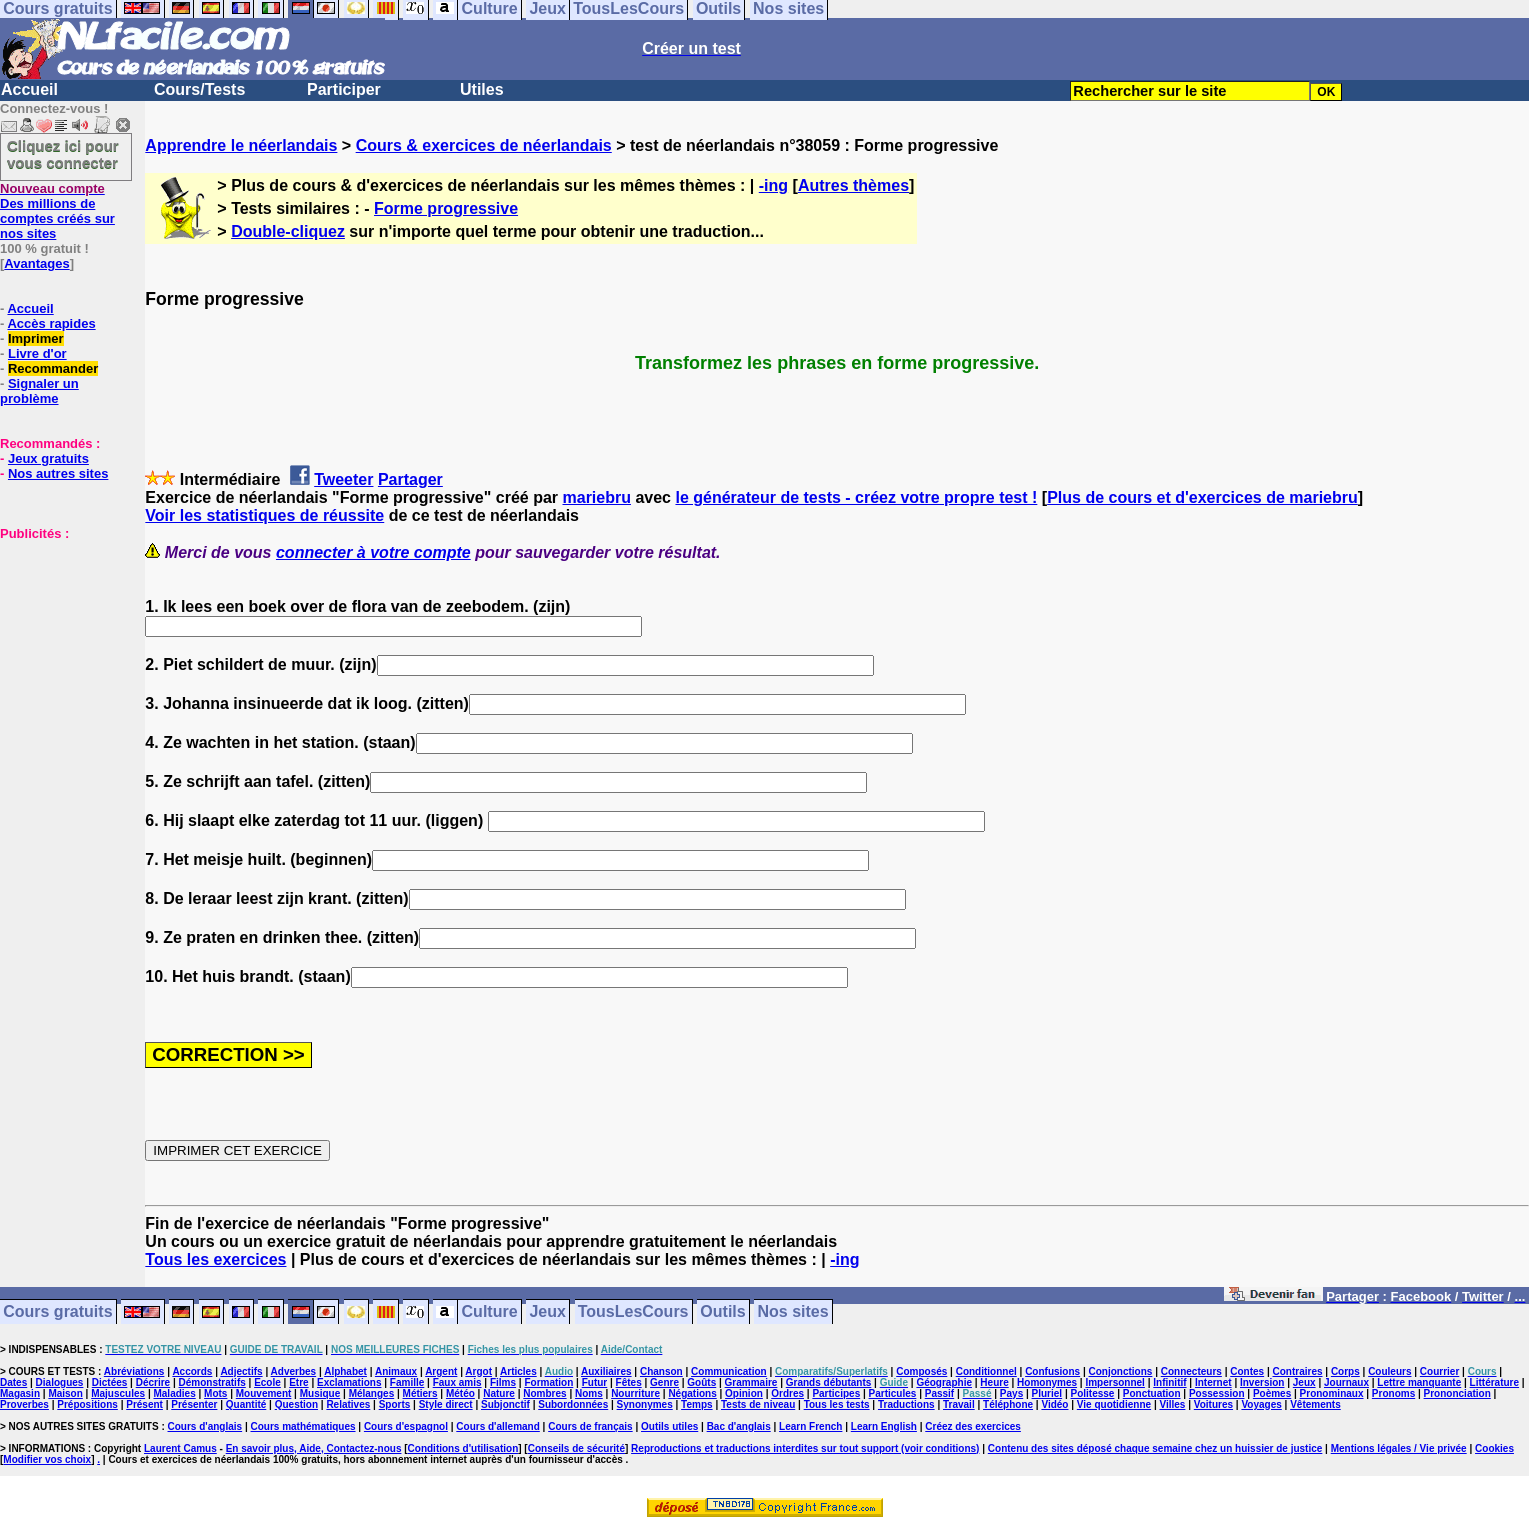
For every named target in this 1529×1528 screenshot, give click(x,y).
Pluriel (1047, 1393)
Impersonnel (1114, 1382)
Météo (460, 1393)
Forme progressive (446, 208)
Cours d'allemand (498, 1426)
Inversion (1262, 1382)
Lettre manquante (1419, 1382)
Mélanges (372, 1393)
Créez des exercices (973, 1426)
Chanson (661, 1371)
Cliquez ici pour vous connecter (63, 154)
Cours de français (590, 1426)
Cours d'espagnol (406, 1426)
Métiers (420, 1393)
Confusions (1052, 1371)
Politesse (1093, 1393)
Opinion (744, 1393)
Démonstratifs (212, 1382)
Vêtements (1315, 1404)
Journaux (1346, 1382)
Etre (298, 1382)
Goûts (701, 1382)
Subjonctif (505, 1404)
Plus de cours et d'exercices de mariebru (1202, 497)
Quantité (246, 1404)
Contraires (1298, 1371)
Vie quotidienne (1114, 1404)
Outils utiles (669, 1426)
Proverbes (24, 1404)
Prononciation (1457, 1393)
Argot (478, 1371)
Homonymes (1047, 1382)
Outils (722, 1312)
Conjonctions (1121, 1371)
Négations (692, 1393)
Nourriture (635, 1393)
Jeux (547, 1312)
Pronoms (1393, 1393)
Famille (407, 1382)
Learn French (810, 1426)
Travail (959, 1404)
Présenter (194, 1404)
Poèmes (1272, 1393)
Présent (144, 1404)
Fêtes (629, 1382)
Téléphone (1008, 1404)
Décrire (153, 1382)
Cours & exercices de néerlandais (484, 145)
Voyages (1261, 1404)
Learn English (884, 1426)
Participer (344, 89)
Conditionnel (986, 1371)
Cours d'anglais (205, 1426)
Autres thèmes (853, 185)
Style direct (446, 1404)
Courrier (1439, 1371)
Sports (395, 1404)
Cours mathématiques (303, 1426)
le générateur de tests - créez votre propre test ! (856, 497)
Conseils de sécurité (576, 1448)
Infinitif (1169, 1382)
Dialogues (60, 1382)
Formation (548, 1382)
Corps (1345, 1371)
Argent (441, 1371)
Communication (729, 1371)
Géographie (944, 1382)
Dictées (110, 1382)
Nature (499, 1393)
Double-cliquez (288, 231)
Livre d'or (37, 353)
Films (503, 1382)
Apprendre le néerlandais (241, 145)
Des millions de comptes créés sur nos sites (57, 211)
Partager (410, 479)
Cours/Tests (199, 89)
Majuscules (118, 1393)
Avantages (36, 263)
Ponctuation (1152, 1393)
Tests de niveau (758, 1404)
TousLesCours (633, 1312)
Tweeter (343, 479)
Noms (589, 1393)
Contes (1247, 1371)
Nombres (544, 1393)
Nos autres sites (58, 473)
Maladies (174, 1393)
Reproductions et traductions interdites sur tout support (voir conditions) (805, 1448)
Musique (320, 1393)
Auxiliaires (606, 1371)
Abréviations (134, 1371)
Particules (893, 1393)
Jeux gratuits (48, 458)
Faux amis (457, 1382)
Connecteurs (1191, 1371)
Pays (1011, 1393)
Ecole (267, 1382)
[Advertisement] (60, 641)
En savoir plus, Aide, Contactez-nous (314, 1448)
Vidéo (1054, 1404)
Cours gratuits (57, 1312)
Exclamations (349, 1382)
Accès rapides (51, 323)
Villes (1172, 1404)
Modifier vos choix (47, 1459)
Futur (595, 1382)
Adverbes (294, 1371)
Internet (1213, 1382)
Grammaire (751, 1382)
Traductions (906, 1404)
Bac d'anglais (739, 1426)
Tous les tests (837, 1404)
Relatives (348, 1404)
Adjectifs (241, 1371)
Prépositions (87, 1404)
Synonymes (645, 1404)
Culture (490, 1312)
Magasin (20, 1393)
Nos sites (793, 1312)
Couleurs (1389, 1371)
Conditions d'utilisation (463, 1448)
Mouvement (264, 1393)
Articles (518, 1371)
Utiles (482, 89)
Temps (697, 1404)
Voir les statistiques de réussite (264, 515)
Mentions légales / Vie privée (1399, 1448)
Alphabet (345, 1371)
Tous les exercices (215, 1259)
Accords (192, 1371)
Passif (939, 1393)
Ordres (787, 1393)
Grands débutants (829, 1382)
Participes (836, 1393)
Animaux (396, 1371)
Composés (921, 1371)
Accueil (29, 89)
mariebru (597, 497)
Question (296, 1404)
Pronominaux (1332, 1393)
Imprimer (36, 338)
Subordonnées (573, 1404)
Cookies (1494, 1448)
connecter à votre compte (373, 552)
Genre (664, 1382)
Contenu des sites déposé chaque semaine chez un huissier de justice (1155, 1448)
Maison (65, 1393)
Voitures (1213, 1404)
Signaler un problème (39, 391)
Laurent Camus (180, 1448)
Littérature (1494, 1382)
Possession (1217, 1393)
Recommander (53, 368)
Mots (215, 1393)
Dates (13, 1382)
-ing (773, 185)
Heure (994, 1382)
